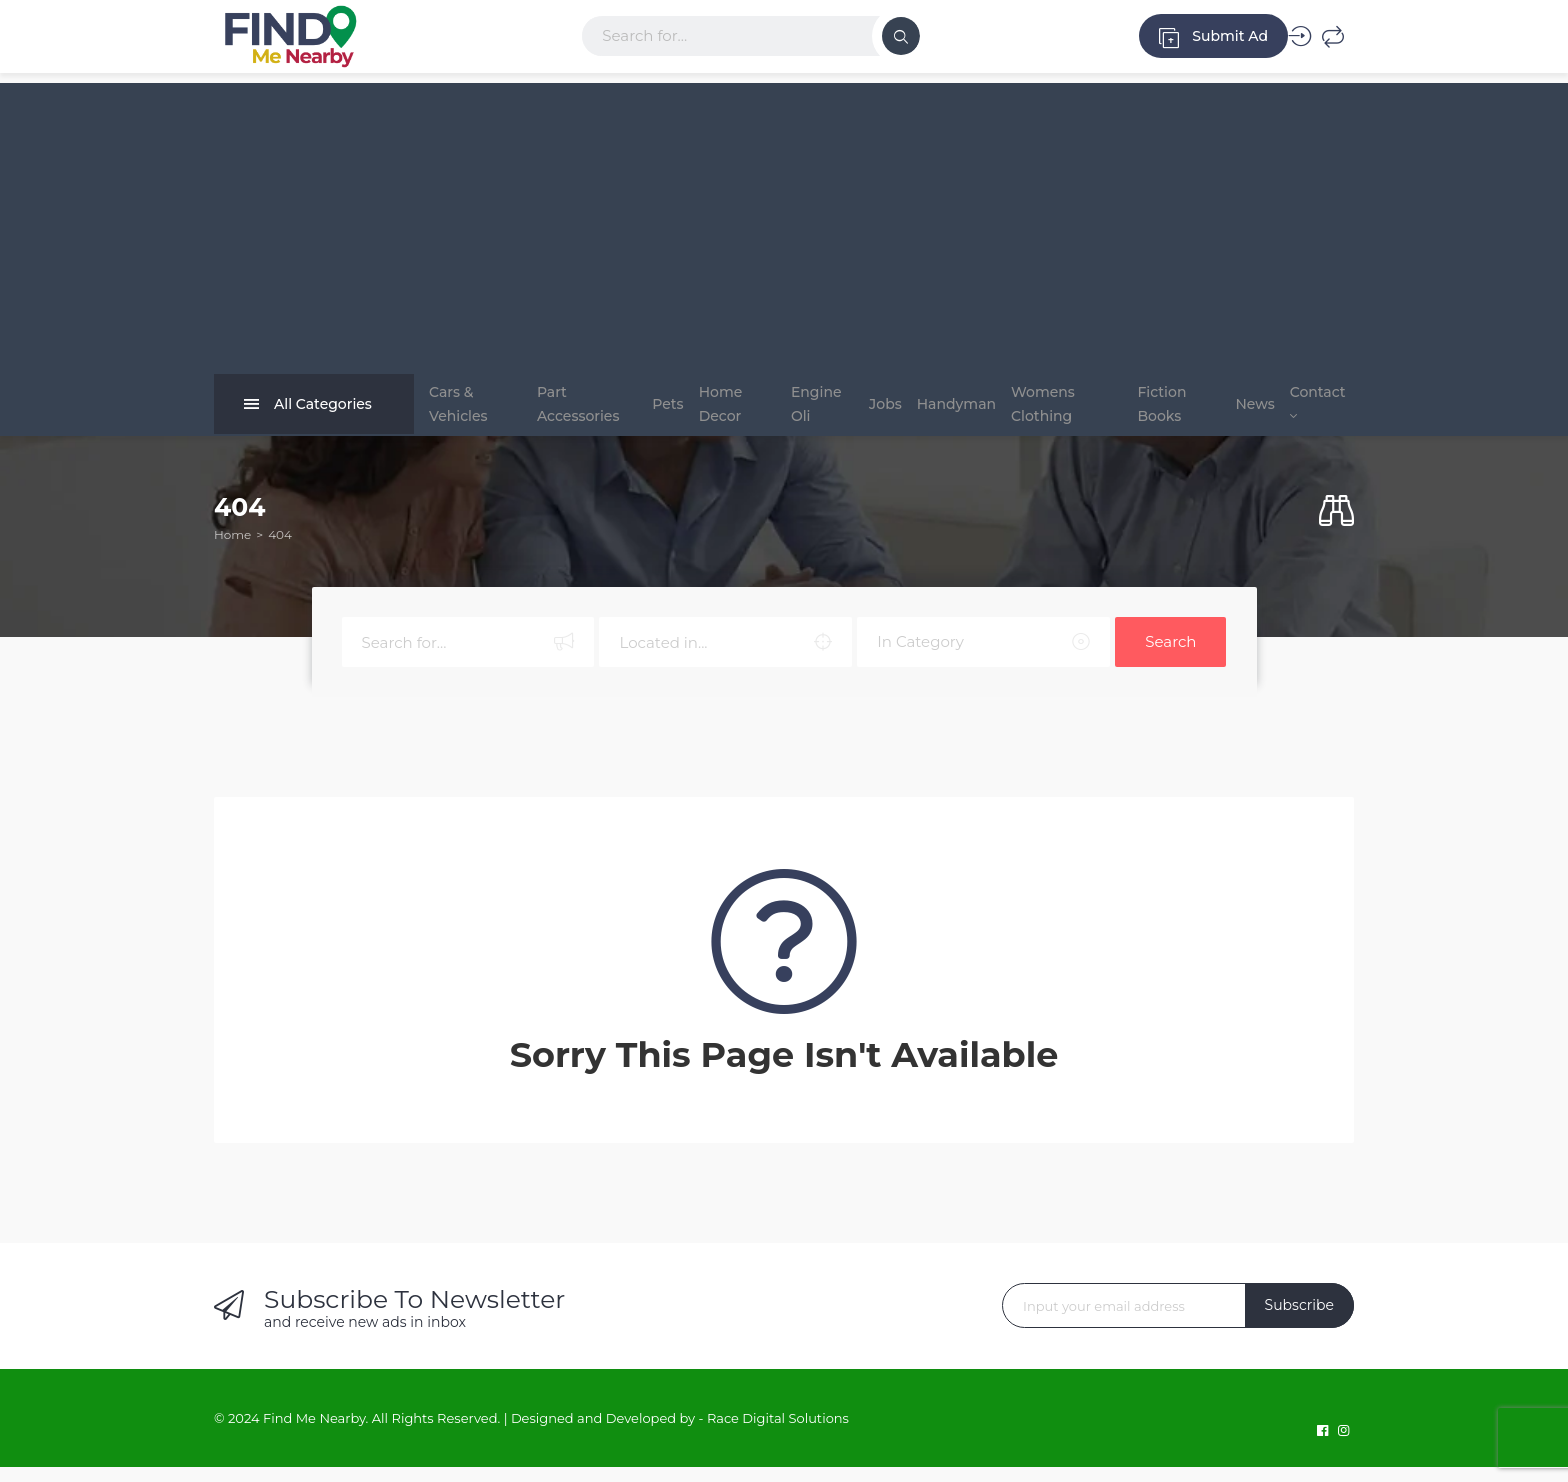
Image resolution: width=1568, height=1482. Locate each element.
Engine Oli (800, 412)
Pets (651, 412)
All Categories (308, 411)
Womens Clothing (1060, 412)
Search (1170, 656)
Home (232, 549)
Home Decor (719, 412)
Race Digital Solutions (778, 1433)
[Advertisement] (784, 223)
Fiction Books (1155, 412)
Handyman (958, 412)
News (1233, 412)
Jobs (872, 412)
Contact (1311, 411)
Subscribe (1299, 1320)
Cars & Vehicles (458, 412)
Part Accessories (564, 412)
